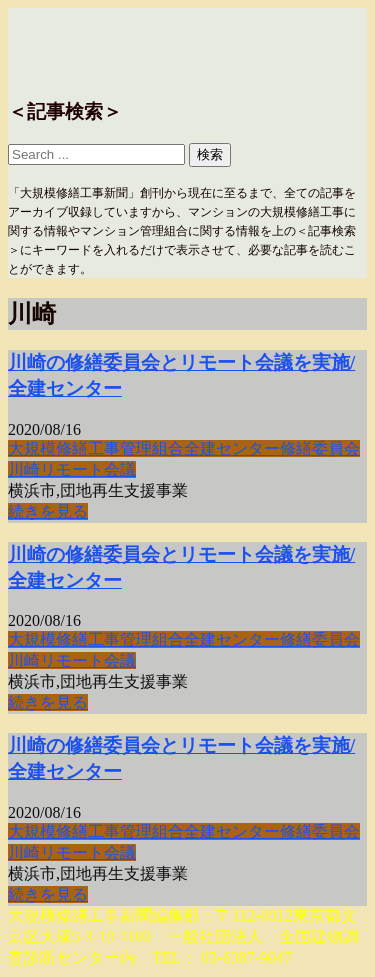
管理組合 (152, 448)
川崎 (24, 469)
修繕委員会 (320, 448)
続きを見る (48, 511)
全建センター (232, 448)
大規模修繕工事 (64, 448)
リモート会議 (88, 469)
